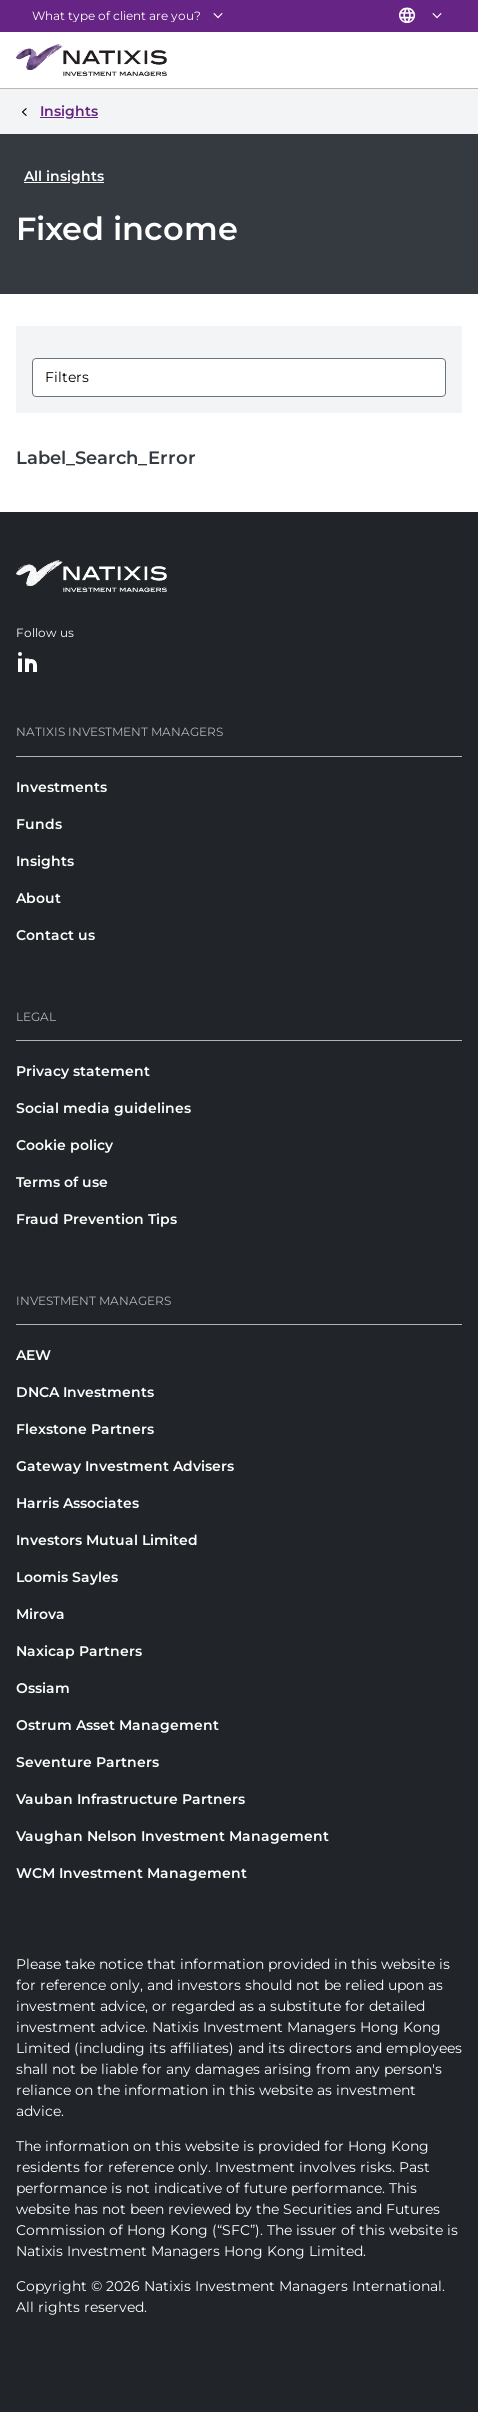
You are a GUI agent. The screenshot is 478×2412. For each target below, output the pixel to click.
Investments (61, 787)
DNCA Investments (85, 1392)
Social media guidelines (103, 1108)
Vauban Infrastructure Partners (130, 1799)
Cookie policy (64, 1145)
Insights (45, 861)
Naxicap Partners (79, 1651)
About (38, 898)
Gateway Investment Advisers (125, 1466)
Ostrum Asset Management (117, 1725)
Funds (39, 824)
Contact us (55, 935)
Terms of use (62, 1182)
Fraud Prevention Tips (96, 1219)
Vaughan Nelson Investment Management (172, 1836)
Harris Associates (77, 1503)
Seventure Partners (87, 1762)
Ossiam (43, 1688)
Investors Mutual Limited (107, 1540)
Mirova (40, 1614)
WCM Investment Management (131, 1873)
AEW (33, 1355)
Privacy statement (83, 1071)
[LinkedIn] (28, 663)
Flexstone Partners (85, 1429)
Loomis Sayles (67, 1577)
